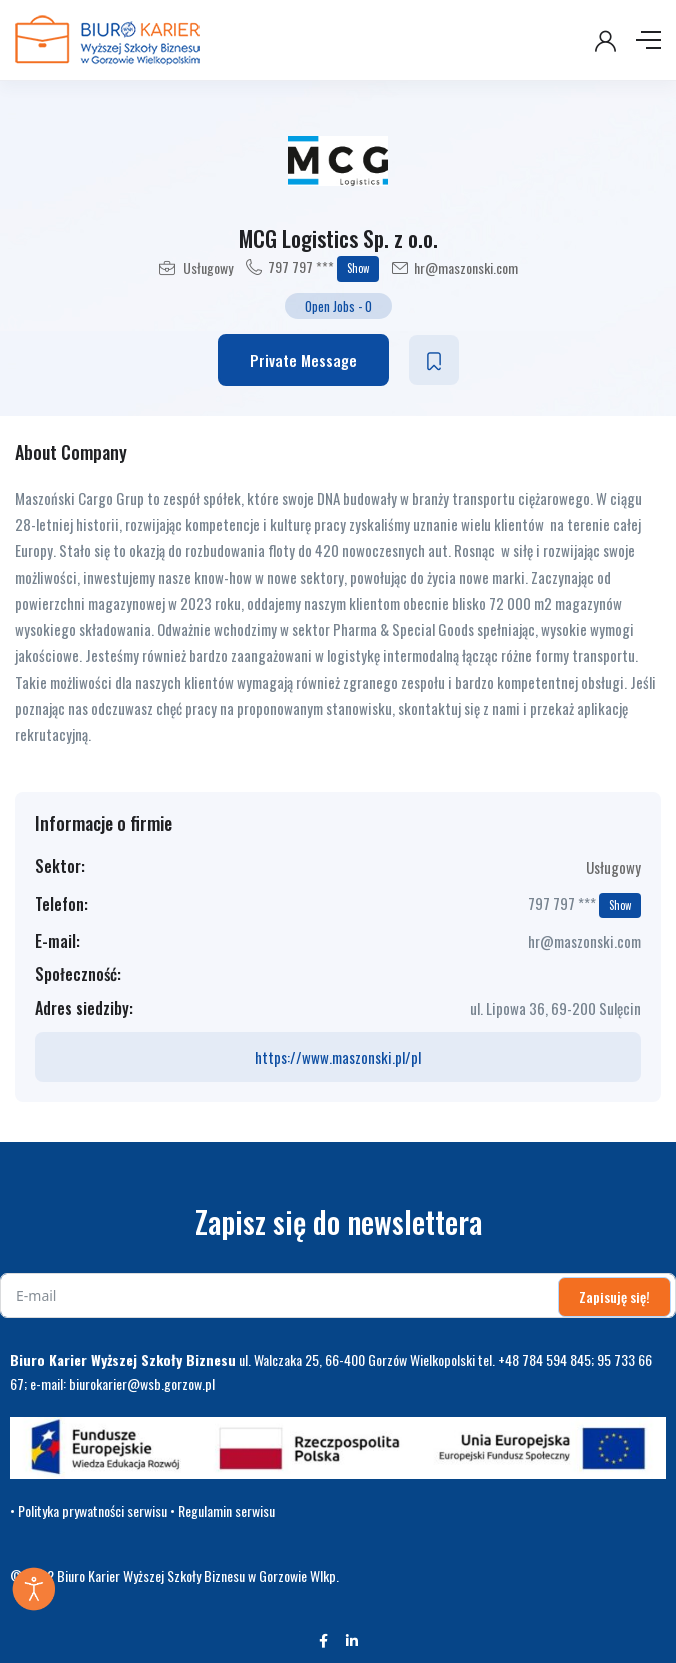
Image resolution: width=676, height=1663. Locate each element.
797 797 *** (323, 268)
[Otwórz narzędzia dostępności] (34, 1589)
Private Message (303, 360)
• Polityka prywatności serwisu (88, 1510)
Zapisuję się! (614, 1296)
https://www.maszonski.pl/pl (338, 1057)
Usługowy (208, 267)
